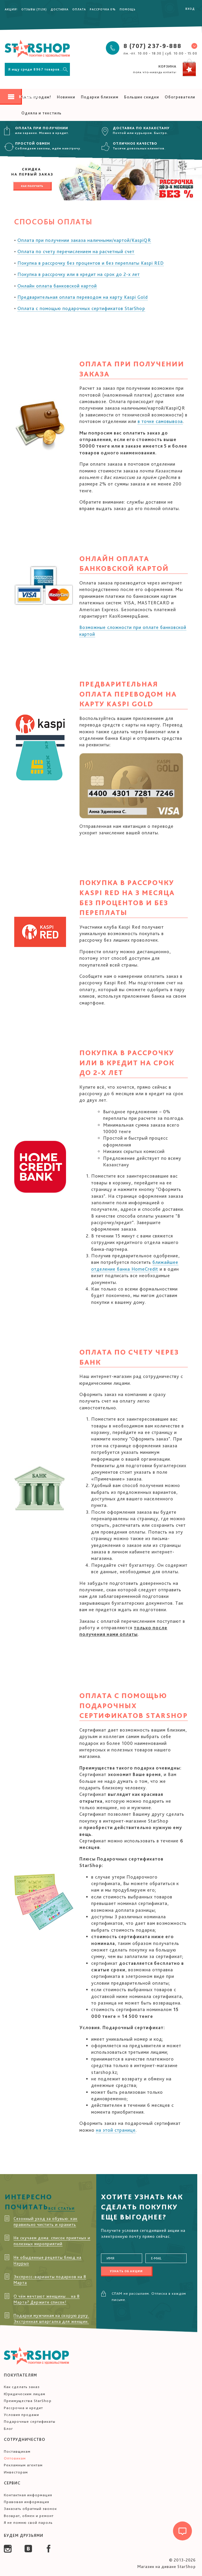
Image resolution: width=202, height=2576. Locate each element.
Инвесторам (16, 2472)
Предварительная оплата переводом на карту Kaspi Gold (82, 297)
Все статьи (61, 2208)
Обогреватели (180, 97)
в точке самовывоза (160, 421)
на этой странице (116, 2130)
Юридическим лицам (24, 2394)
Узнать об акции (126, 2271)
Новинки (66, 97)
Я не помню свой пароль (28, 2522)
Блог (8, 2428)
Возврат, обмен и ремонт (29, 2515)
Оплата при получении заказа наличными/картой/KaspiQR (84, 240)
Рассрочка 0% (103, 9)
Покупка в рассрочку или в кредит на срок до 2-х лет (78, 274)
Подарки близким (99, 97)
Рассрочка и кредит (23, 2408)
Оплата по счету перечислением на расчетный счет (75, 251)
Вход (190, 8)
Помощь (128, 9)
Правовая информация (26, 2502)
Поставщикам (17, 2451)
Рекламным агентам (23, 2465)
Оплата (79, 9)
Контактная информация (28, 2495)
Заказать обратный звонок (30, 2508)
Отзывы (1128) (34, 9)
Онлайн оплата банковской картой (57, 286)
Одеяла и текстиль (41, 113)
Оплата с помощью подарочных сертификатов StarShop (81, 308)
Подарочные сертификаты (29, 2421)
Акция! (11, 9)
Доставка (59, 9)
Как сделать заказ (22, 2387)
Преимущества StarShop (28, 2400)
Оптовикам (15, 2458)
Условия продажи (21, 2414)
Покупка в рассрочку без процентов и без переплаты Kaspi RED (90, 263)
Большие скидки (141, 97)
